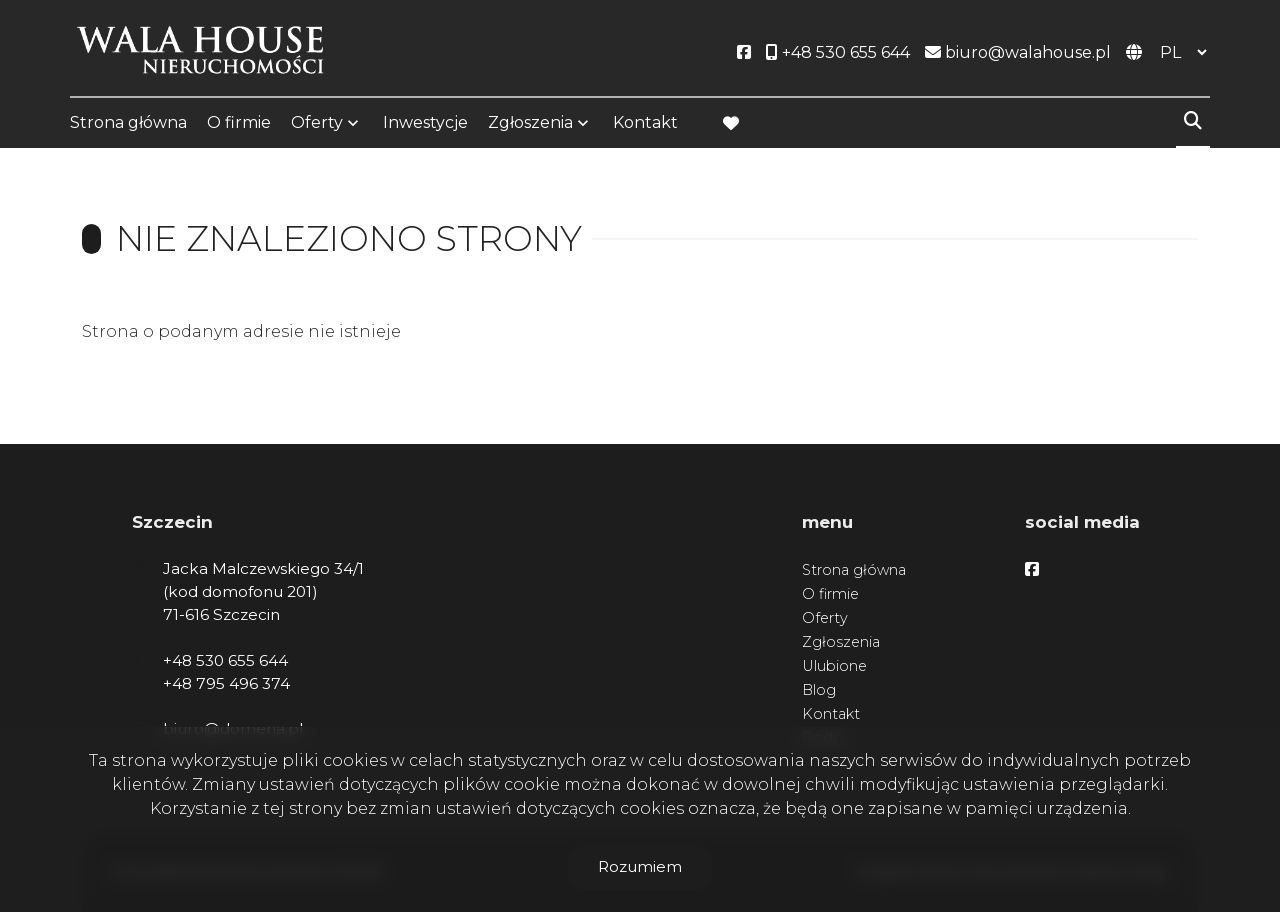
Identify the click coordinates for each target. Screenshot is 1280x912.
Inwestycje (425, 122)
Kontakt (645, 122)
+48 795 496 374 (226, 683)
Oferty (317, 122)
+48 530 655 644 (225, 660)
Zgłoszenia (530, 122)
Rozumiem (640, 866)
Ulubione (834, 666)
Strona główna (128, 122)
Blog (819, 690)
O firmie (239, 122)
